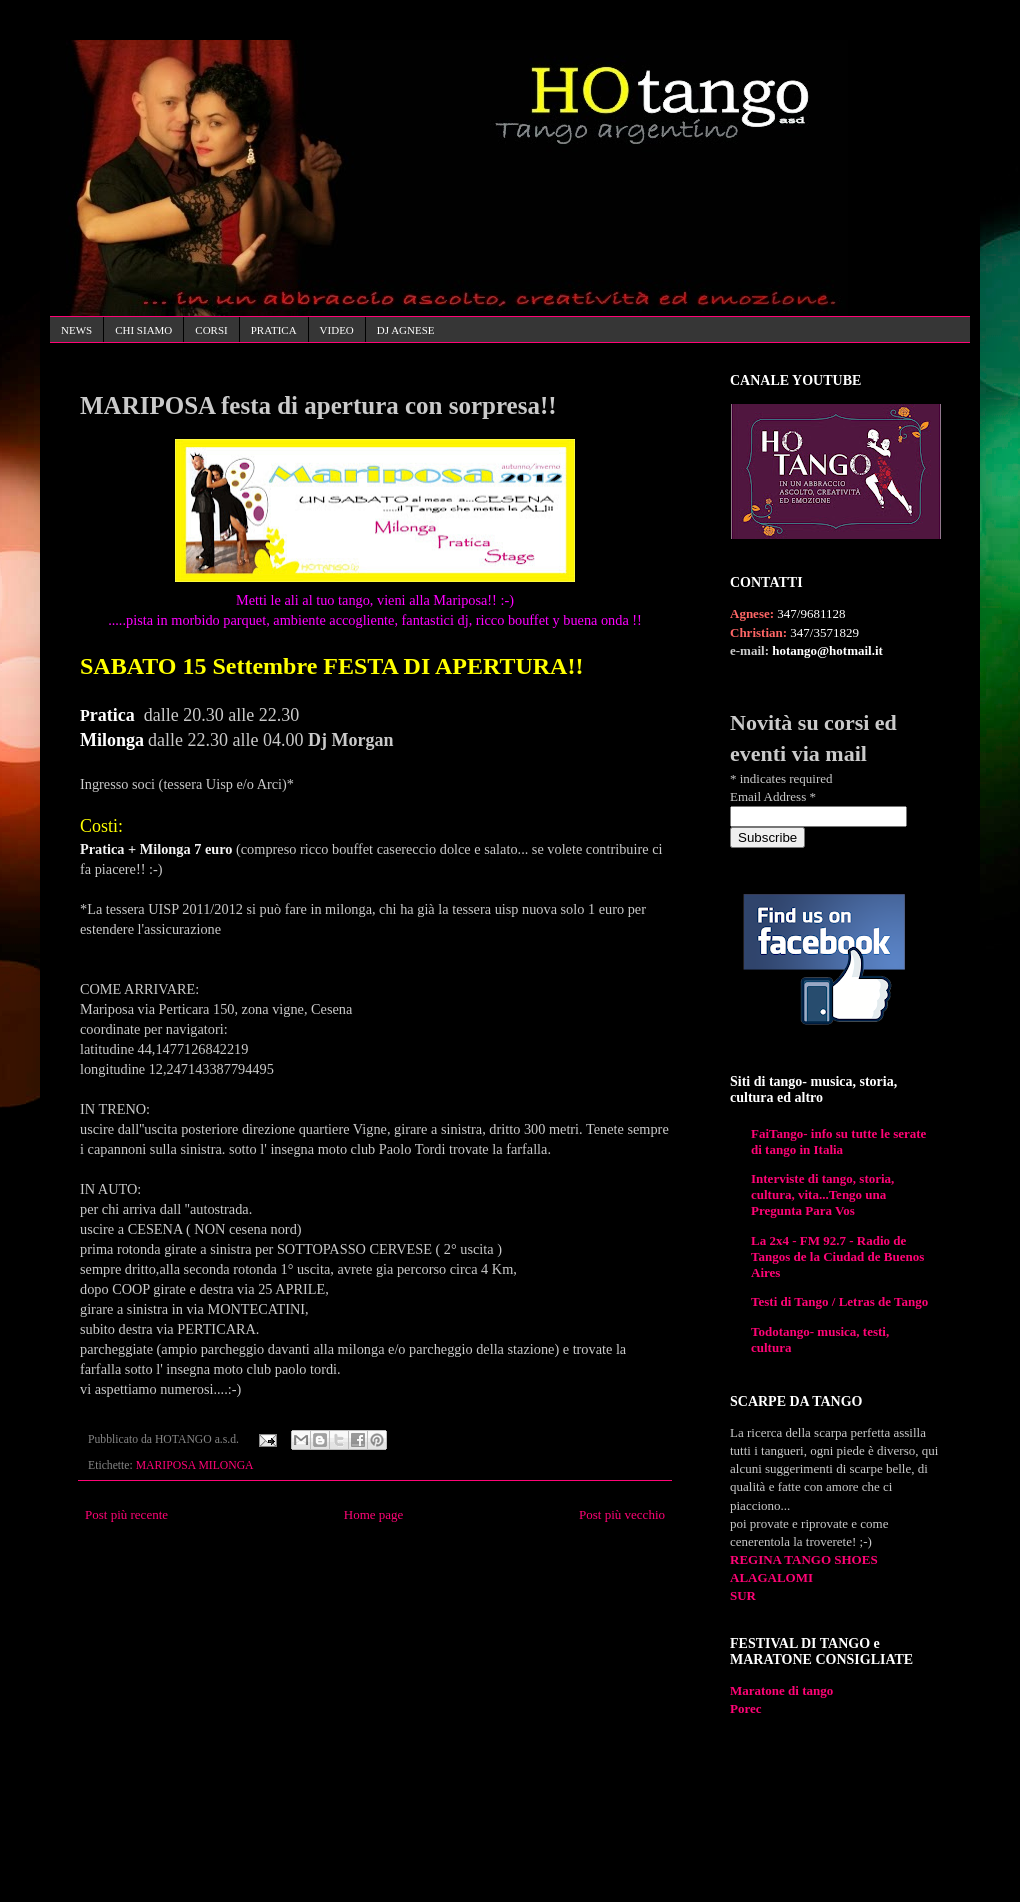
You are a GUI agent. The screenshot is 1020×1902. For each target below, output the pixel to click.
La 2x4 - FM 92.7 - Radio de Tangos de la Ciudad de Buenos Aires (837, 1256)
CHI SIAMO (143, 330)
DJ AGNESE (406, 330)
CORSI (211, 330)
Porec (746, 1708)
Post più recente (126, 1514)
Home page (374, 1514)
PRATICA (274, 330)
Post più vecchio (622, 1514)
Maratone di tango (781, 1690)
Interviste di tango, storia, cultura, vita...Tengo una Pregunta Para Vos (822, 1194)
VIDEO (337, 330)
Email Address (773, 796)
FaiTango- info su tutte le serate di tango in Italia (838, 1141)
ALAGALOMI (771, 1577)
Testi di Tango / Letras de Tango (839, 1301)
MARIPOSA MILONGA (195, 1465)
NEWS (76, 330)
